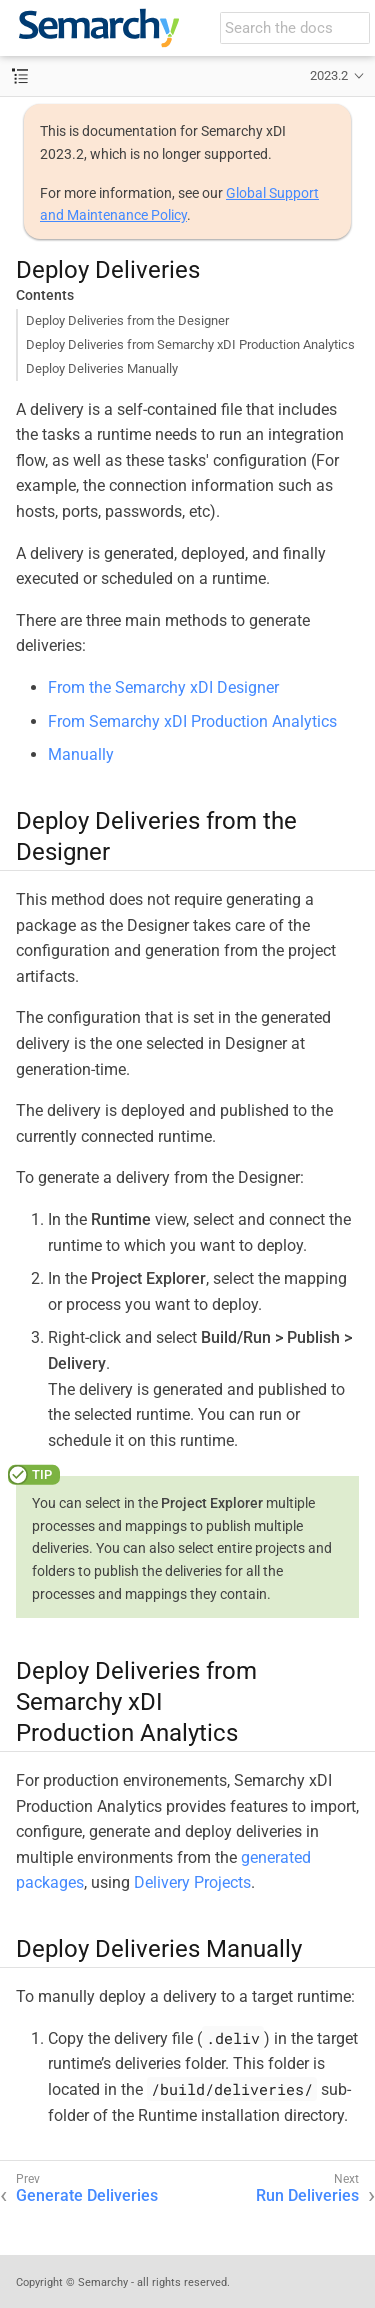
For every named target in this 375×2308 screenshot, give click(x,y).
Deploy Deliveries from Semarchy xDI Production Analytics (190, 344)
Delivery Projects (192, 1882)
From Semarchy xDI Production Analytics (192, 721)
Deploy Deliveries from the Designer (127, 320)
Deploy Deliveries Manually (102, 368)
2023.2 (329, 75)
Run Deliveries (307, 2195)
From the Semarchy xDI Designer (163, 687)
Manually (81, 754)
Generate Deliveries (87, 2195)
